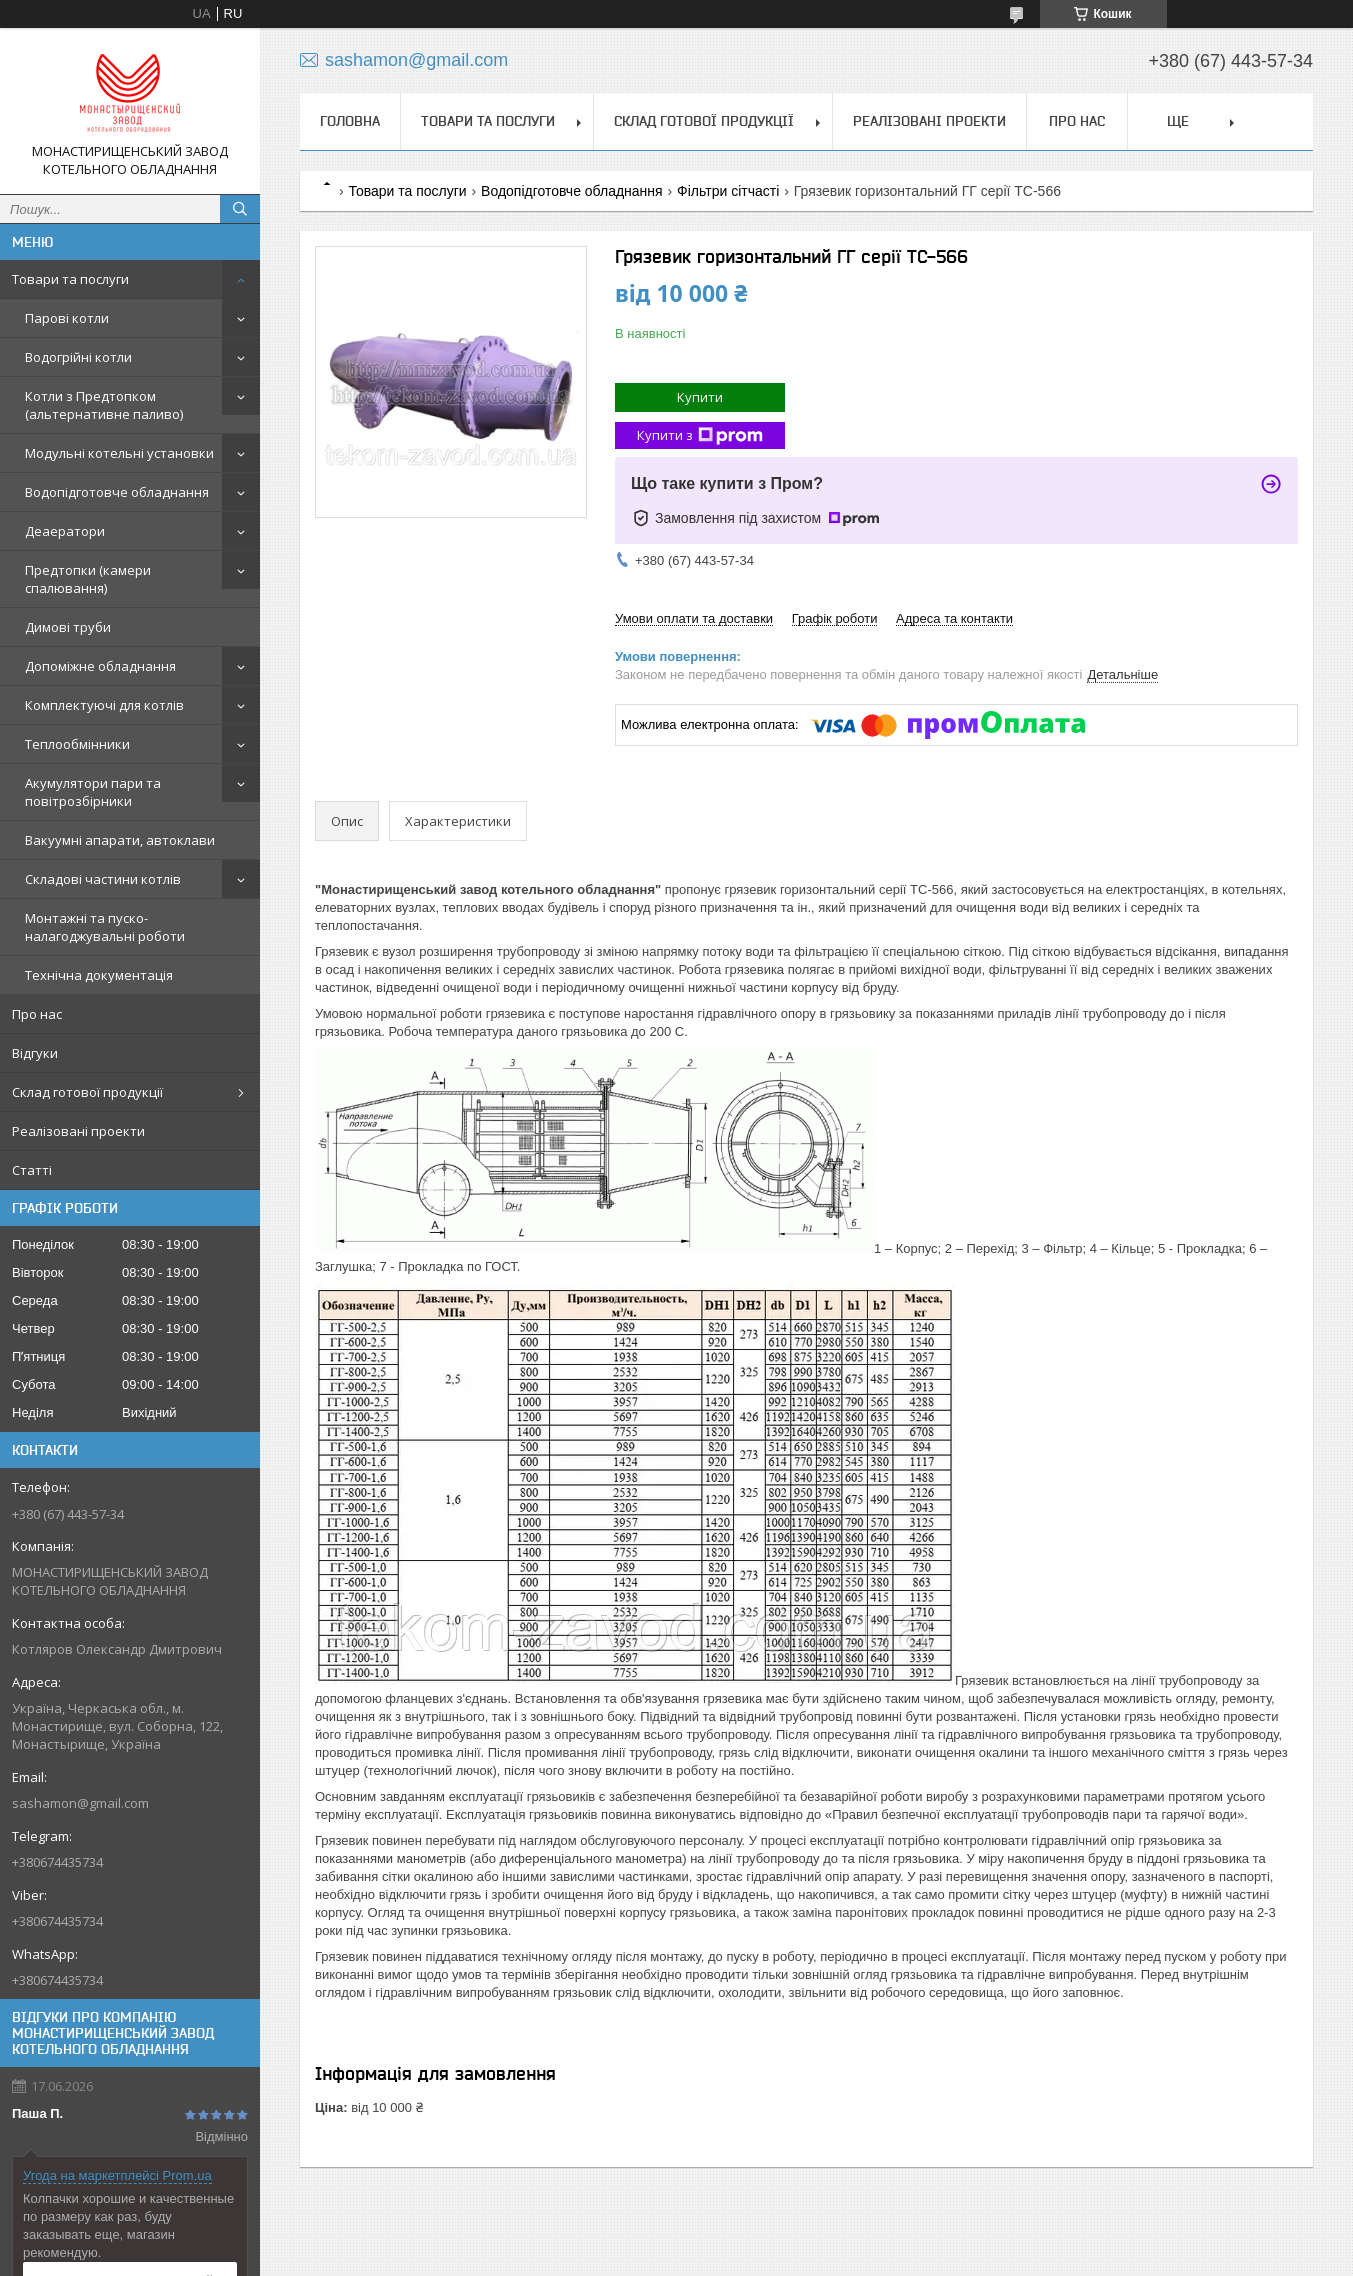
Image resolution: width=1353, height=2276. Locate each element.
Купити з (700, 435)
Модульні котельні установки (119, 453)
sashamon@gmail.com (80, 1803)
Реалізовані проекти (78, 1131)
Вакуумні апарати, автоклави (120, 840)
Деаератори (65, 531)
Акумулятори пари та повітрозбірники (93, 792)
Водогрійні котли (78, 357)
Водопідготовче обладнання (117, 492)
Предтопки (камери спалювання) (88, 579)
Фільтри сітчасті (728, 191)
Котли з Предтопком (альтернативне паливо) (104, 405)
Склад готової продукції (87, 1092)
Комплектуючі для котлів (104, 705)
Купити (700, 397)
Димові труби (68, 627)
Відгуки (35, 1053)
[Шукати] (240, 209)
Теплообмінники (77, 744)
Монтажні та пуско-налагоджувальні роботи (105, 927)
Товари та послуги (70, 279)
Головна (350, 121)
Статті (32, 1170)
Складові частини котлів (103, 879)
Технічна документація (99, 975)
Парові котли (67, 318)
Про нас (37, 1014)
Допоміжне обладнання (100, 666)
